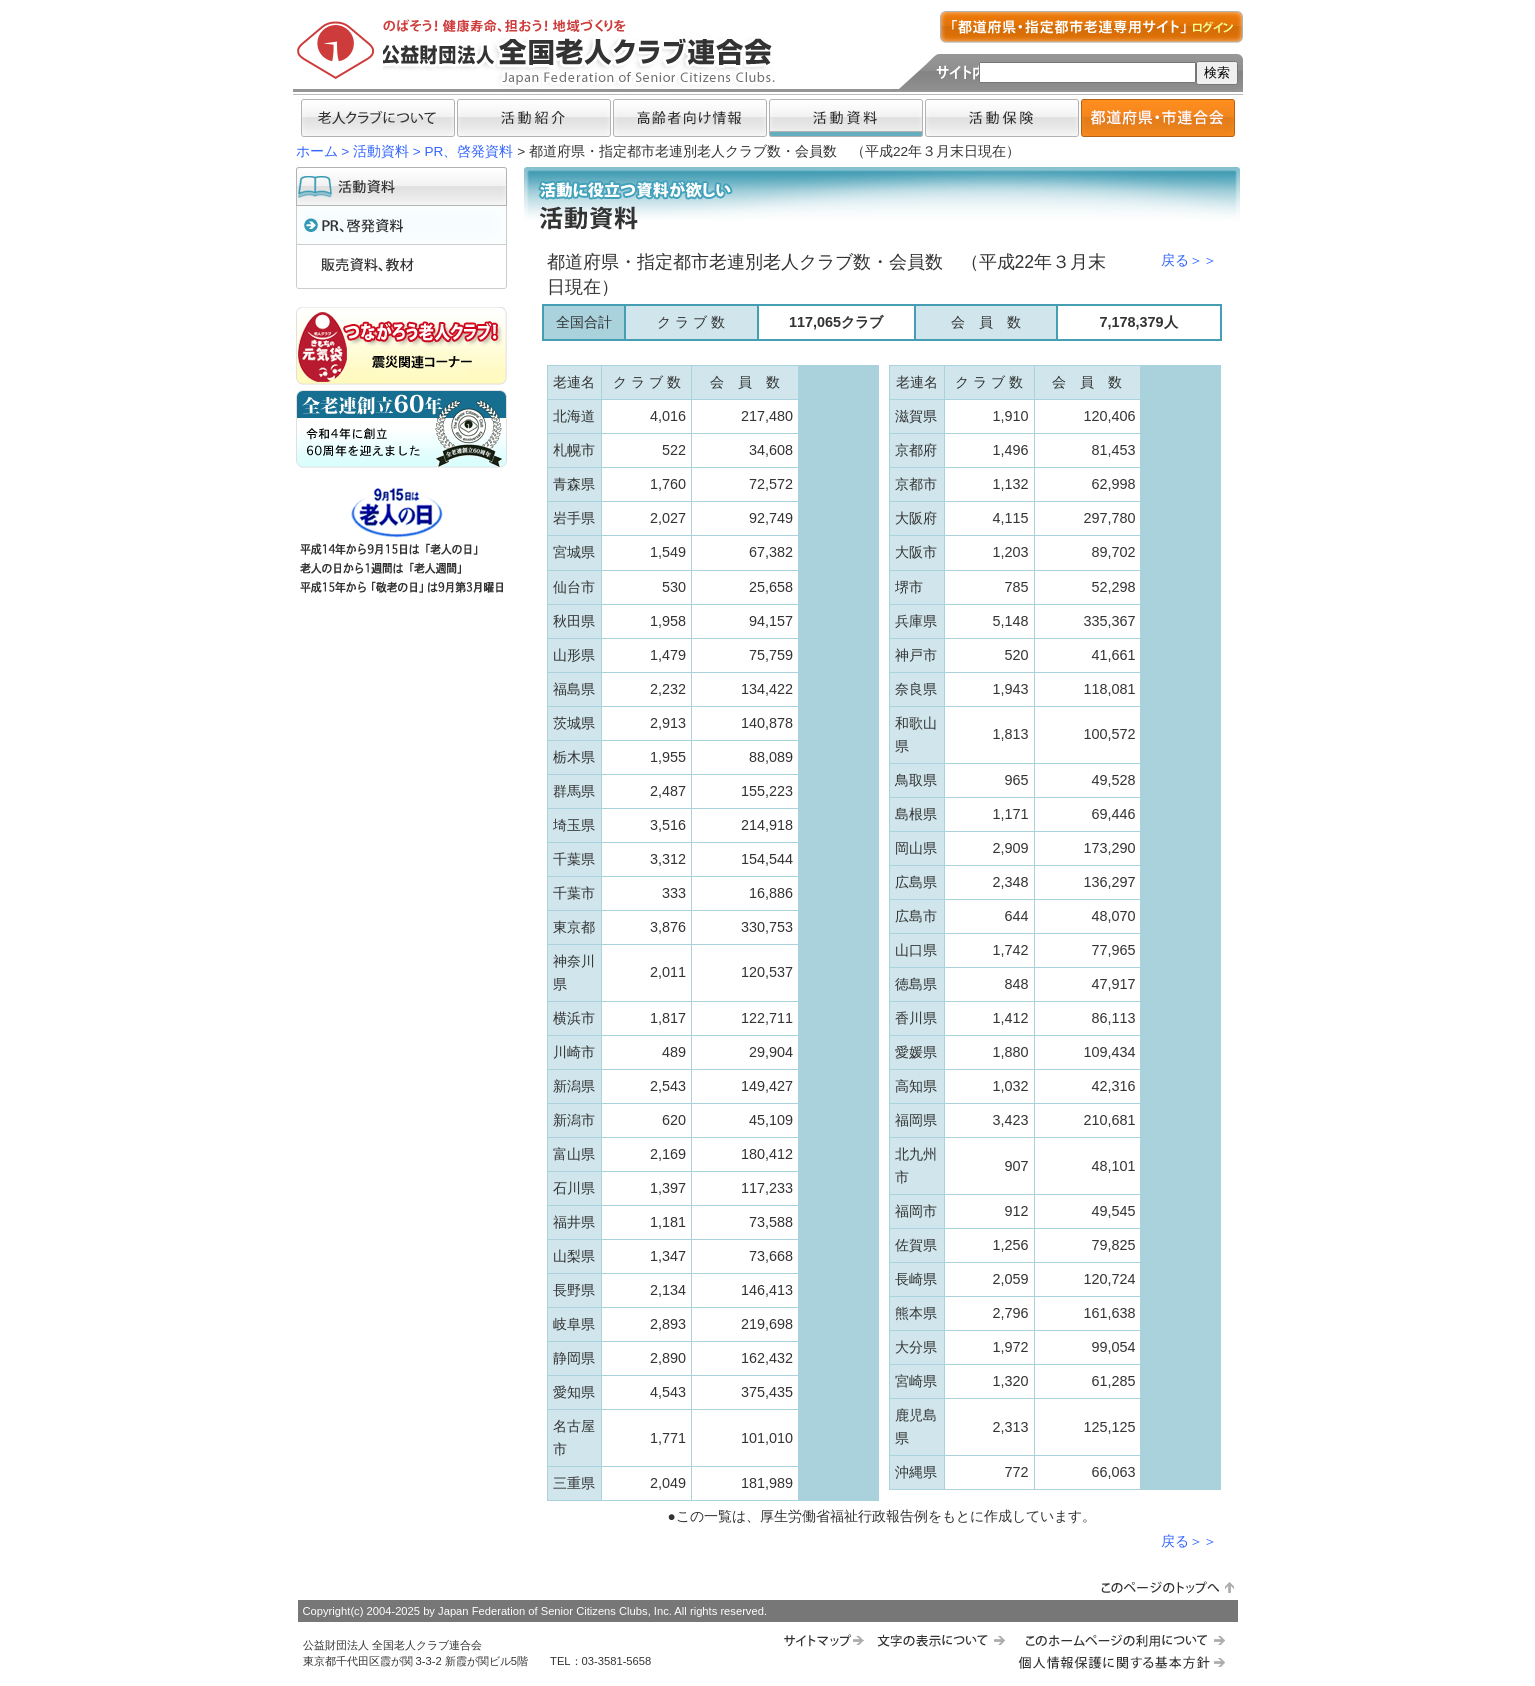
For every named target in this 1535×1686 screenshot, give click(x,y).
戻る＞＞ (1189, 260)
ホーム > (323, 151)
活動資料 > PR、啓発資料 (433, 151)
